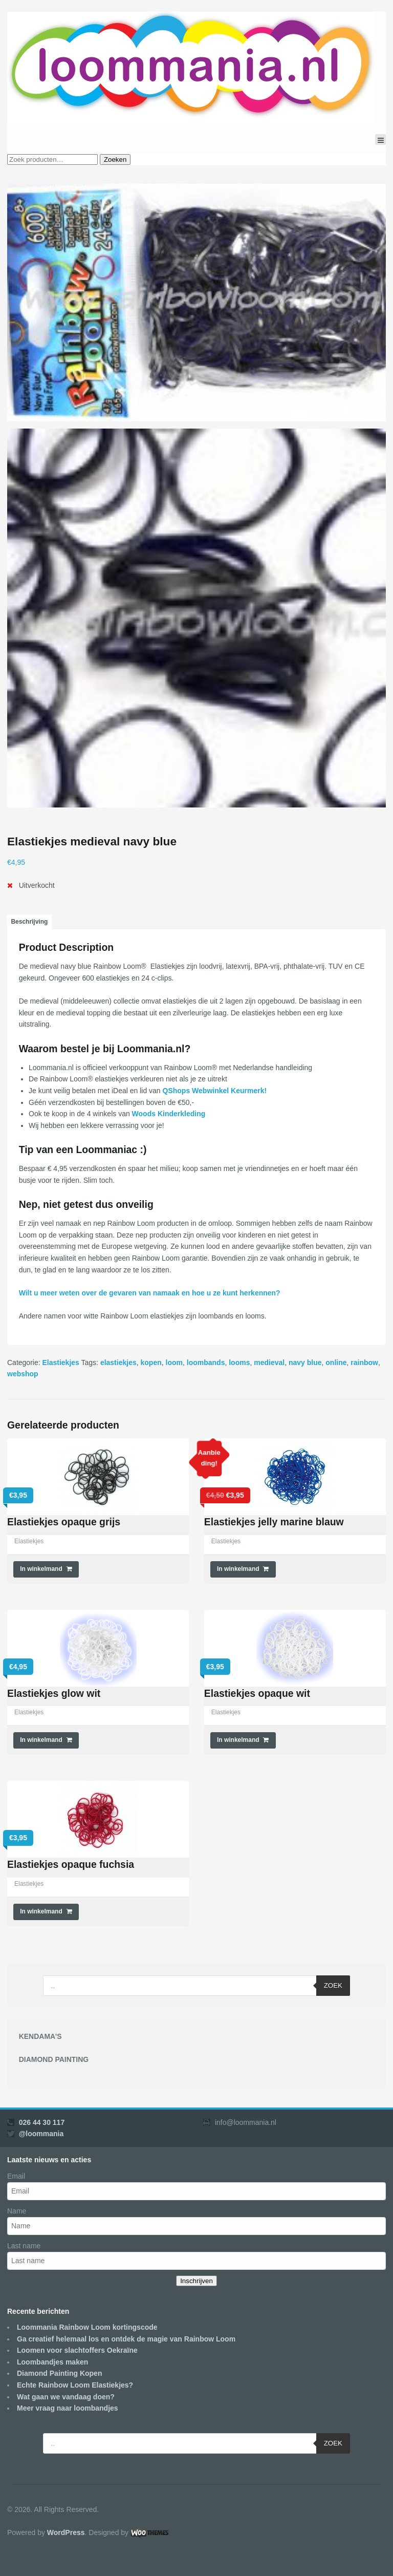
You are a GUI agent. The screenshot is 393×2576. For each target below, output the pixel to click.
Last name (23, 2246)
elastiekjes (118, 1362)
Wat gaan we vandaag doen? (66, 2397)
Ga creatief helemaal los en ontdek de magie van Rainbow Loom (126, 2339)
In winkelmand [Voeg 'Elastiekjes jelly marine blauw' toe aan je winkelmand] (238, 1568)
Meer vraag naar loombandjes (67, 2408)
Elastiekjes (60, 1362)
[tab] (29, 921)
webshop (22, 1374)
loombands (206, 1362)
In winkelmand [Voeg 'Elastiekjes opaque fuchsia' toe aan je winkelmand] (41, 1911)
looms (239, 1362)
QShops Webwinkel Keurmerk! (215, 1091)
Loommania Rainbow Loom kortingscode (87, 2327)
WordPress (66, 2532)
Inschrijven (196, 2281)
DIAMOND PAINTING (54, 2059)
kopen (151, 1362)
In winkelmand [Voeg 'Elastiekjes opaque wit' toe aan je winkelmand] (238, 1739)
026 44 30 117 (42, 2122)
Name (16, 2211)
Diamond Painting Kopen (59, 2373)
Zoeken (115, 159)
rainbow (364, 1362)
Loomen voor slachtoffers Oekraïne (77, 2350)
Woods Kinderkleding (169, 1114)
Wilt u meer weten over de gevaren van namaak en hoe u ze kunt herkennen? (149, 1293)
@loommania (41, 2134)
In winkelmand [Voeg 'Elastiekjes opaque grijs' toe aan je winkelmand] (41, 1568)
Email (16, 2176)
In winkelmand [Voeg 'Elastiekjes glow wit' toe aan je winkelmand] (41, 1739)
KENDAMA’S (40, 2036)
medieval (269, 1362)
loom (174, 1362)
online (335, 1362)
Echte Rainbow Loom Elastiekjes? (75, 2385)
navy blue (305, 1362)
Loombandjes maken (52, 2362)
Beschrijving (29, 921)
